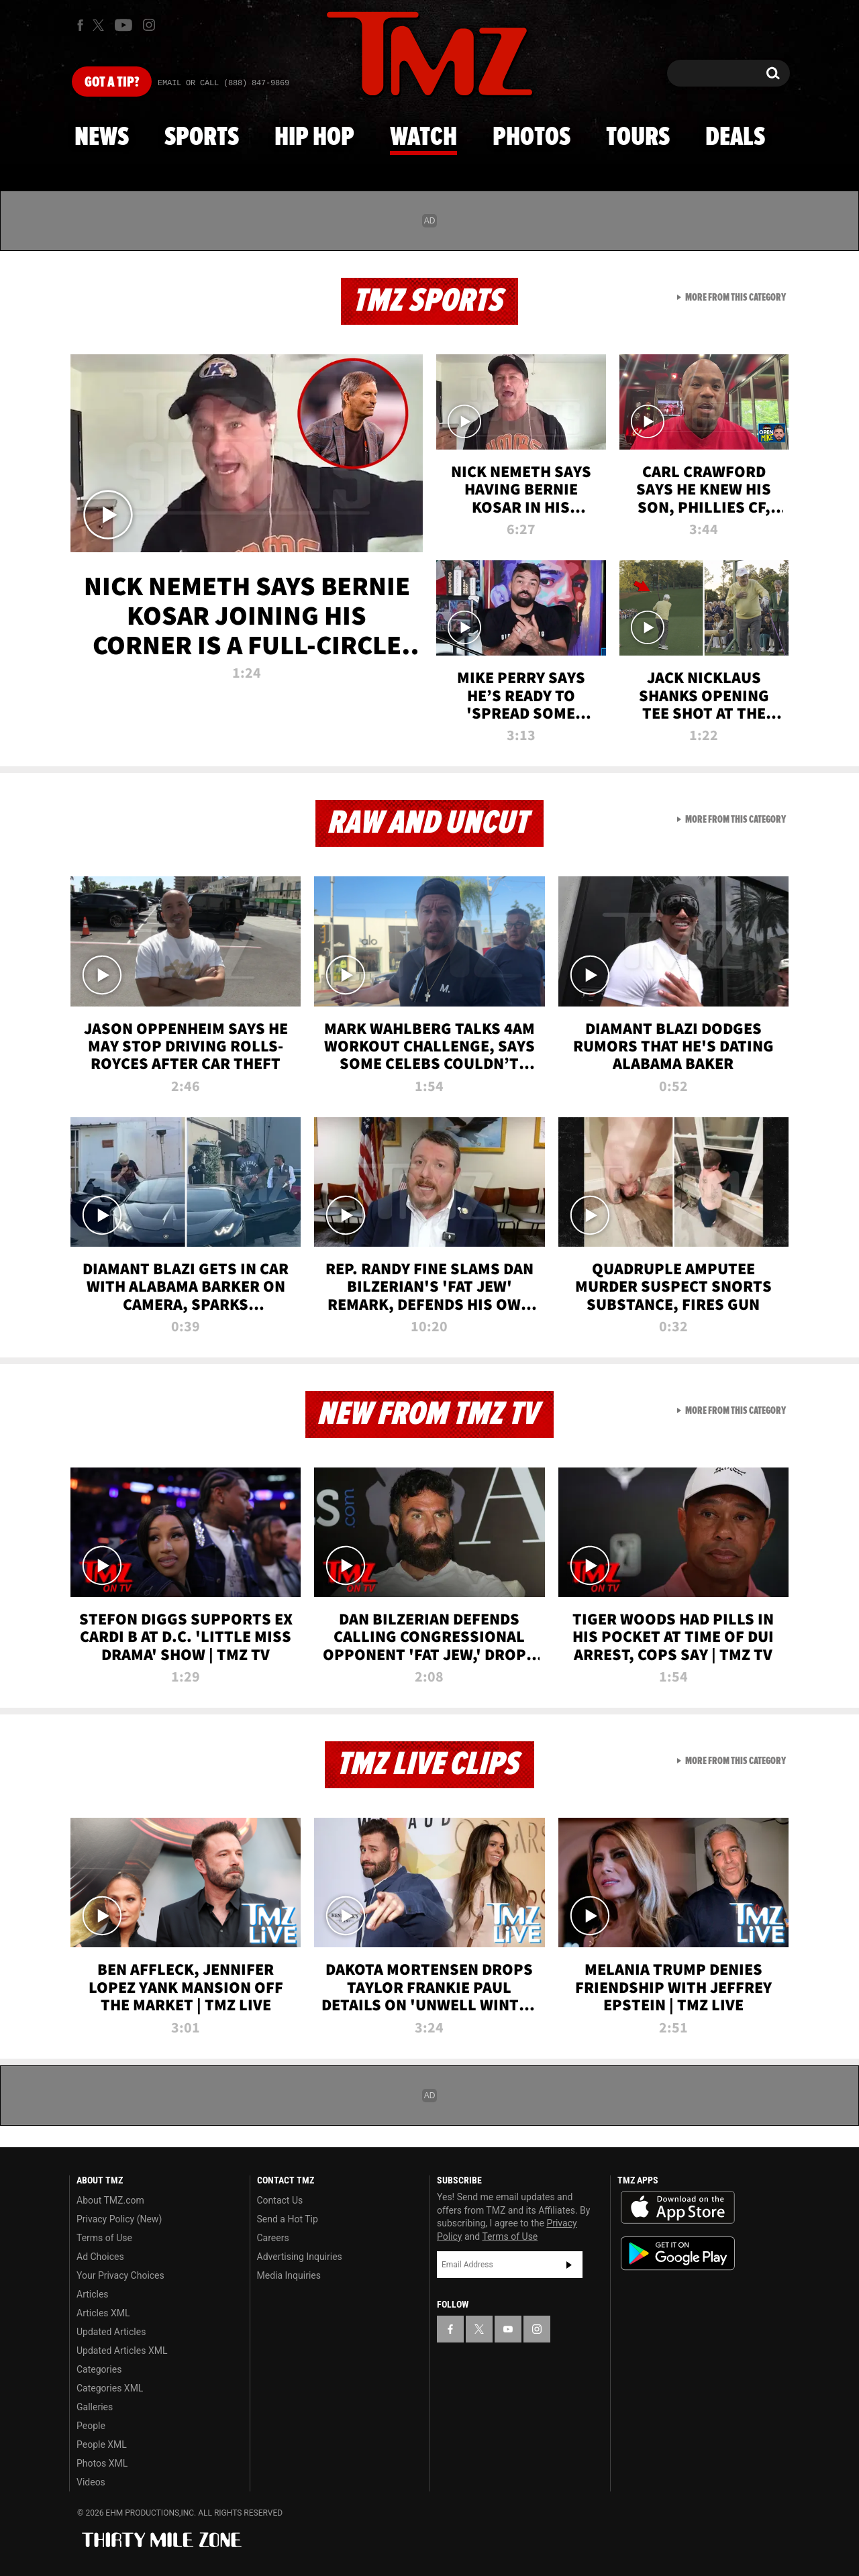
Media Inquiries (289, 2275)
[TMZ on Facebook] (80, 25)
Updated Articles (111, 2331)
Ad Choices (100, 2256)
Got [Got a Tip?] (112, 82)
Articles (93, 2294)
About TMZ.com (110, 2200)
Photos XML (102, 2463)
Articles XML (103, 2313)
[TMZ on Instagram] (149, 25)
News (101, 137)
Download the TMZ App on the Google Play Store (678, 2253)
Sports (201, 137)
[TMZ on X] (100, 25)
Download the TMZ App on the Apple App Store (678, 2207)
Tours (638, 137)
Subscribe (569, 2264)
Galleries (95, 2407)
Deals (735, 137)
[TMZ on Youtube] (123, 25)
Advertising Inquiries (299, 2256)
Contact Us (280, 2200)
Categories (99, 2369)
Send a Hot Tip (287, 2219)
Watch (423, 137)
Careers (273, 2237)
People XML (102, 2444)
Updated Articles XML (122, 2350)
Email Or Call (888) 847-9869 (223, 83)
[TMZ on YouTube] (508, 2329)
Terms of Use (104, 2237)
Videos (91, 2482)
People (91, 2425)
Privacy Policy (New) (119, 2219)
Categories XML (110, 2388)
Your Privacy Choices (120, 2275)
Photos (531, 137)
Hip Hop (314, 137)
